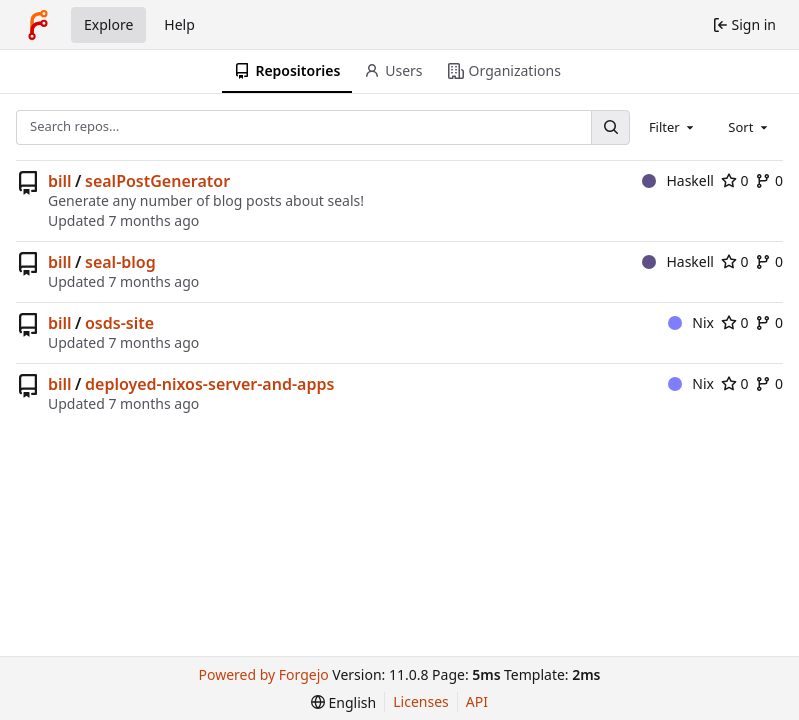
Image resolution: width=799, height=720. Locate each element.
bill (60, 181)
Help (179, 24)
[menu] (343, 702)
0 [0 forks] (769, 180)
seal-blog (120, 262)
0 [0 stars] (735, 180)
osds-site (119, 323)
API (477, 701)
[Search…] (610, 127)
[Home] (38, 25)
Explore (108, 24)
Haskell (678, 180)
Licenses (421, 701)
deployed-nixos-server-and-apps (209, 384)
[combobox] (673, 127)
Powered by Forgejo (264, 674)
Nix (691, 322)
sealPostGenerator (157, 181)
